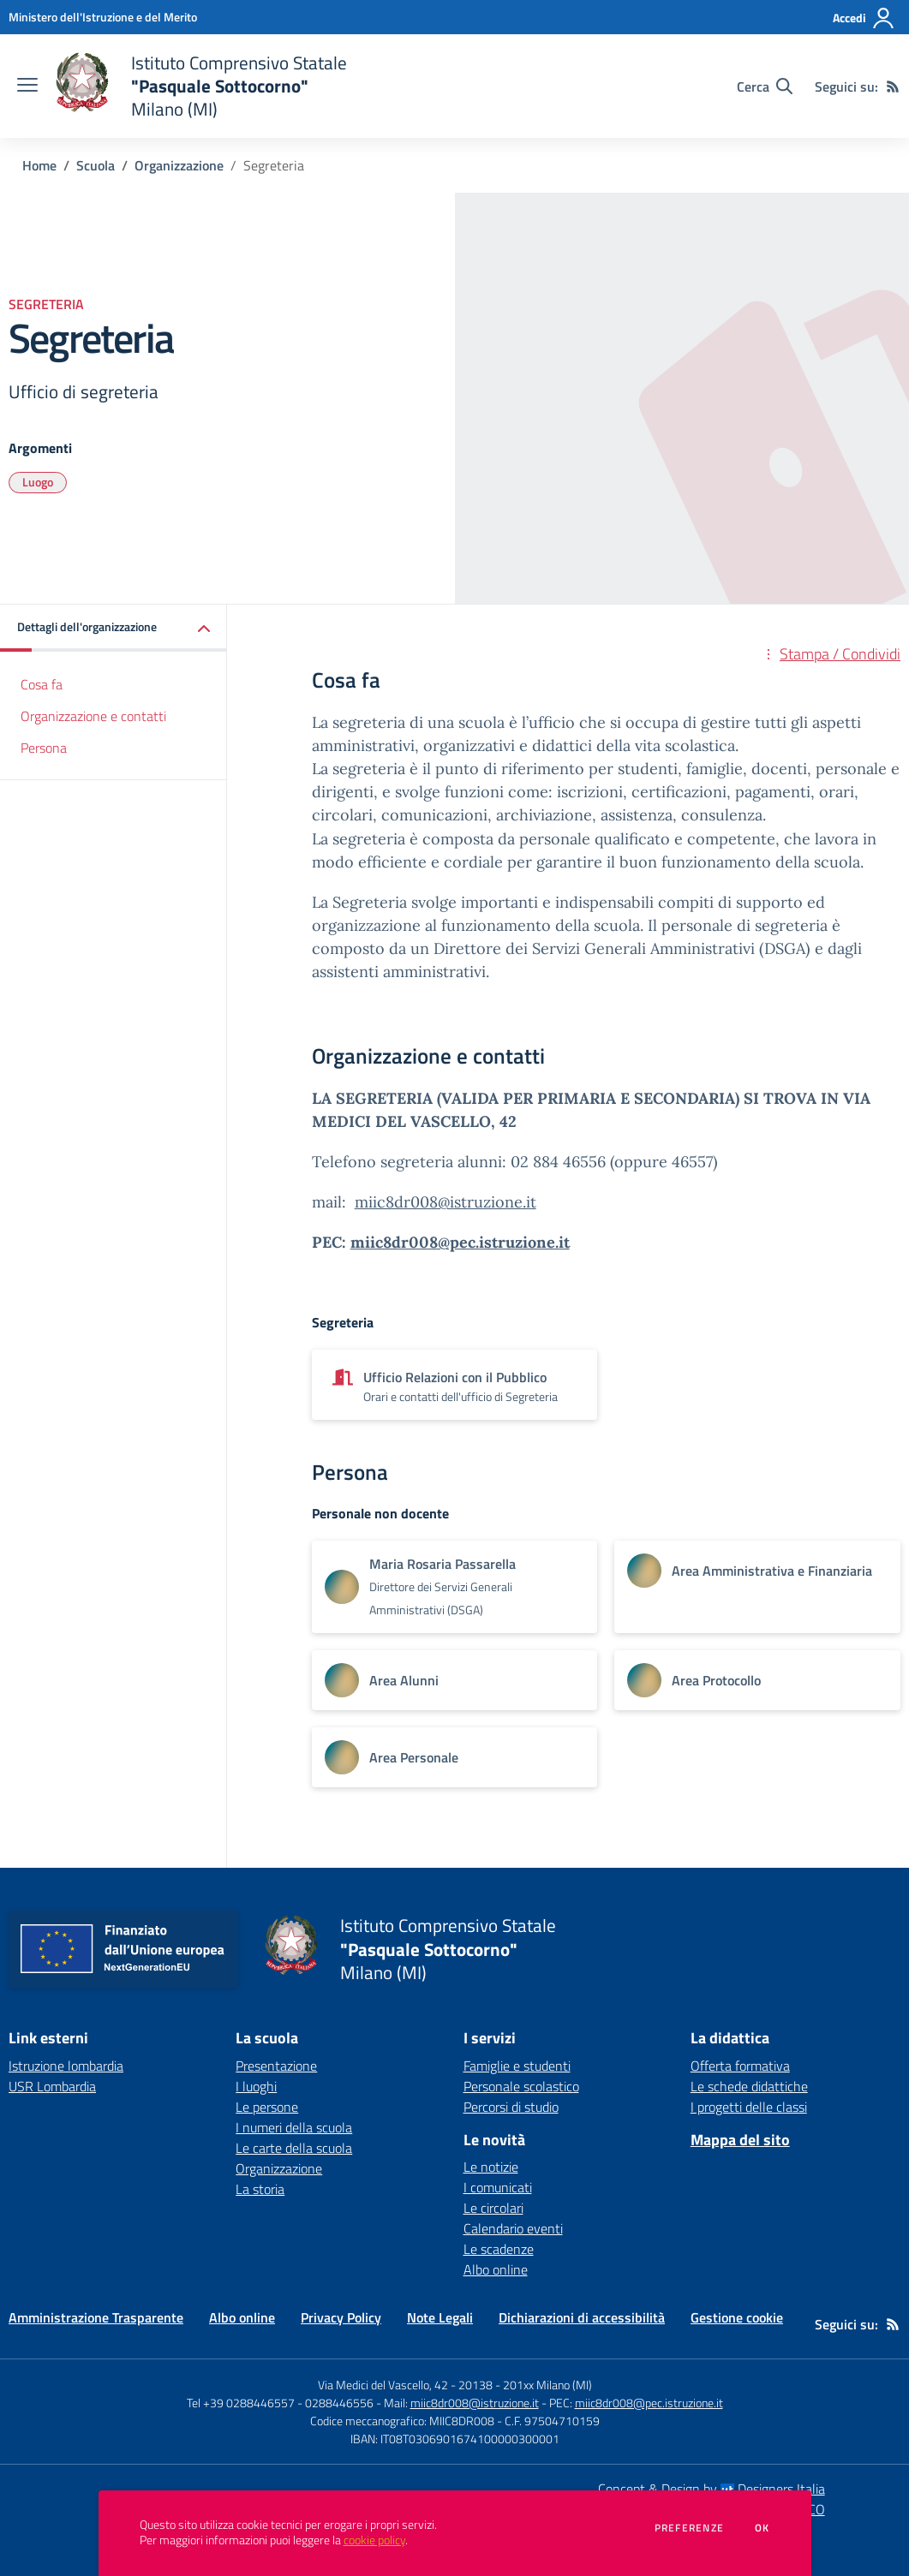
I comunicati (497, 2187)
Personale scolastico (521, 2086)
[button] (113, 628)
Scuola (95, 165)
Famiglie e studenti (517, 2065)
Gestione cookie (737, 2317)
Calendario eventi (513, 2228)
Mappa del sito (740, 2139)
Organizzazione (179, 165)
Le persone (267, 2106)
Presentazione (276, 2065)
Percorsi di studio (511, 2106)
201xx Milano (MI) (547, 2385)
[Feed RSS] (892, 86)
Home (39, 165)
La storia (260, 2189)
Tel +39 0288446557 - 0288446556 (280, 2403)
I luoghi (256, 2086)
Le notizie (490, 2166)
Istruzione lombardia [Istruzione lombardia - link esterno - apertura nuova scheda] (66, 2065)
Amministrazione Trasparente (96, 2317)
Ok (762, 2528)
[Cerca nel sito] (765, 86)
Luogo (37, 482)
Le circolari (493, 2207)
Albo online (495, 2269)
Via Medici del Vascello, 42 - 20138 (405, 2385)
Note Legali (440, 2317)
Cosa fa (42, 684)
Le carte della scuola (294, 2148)
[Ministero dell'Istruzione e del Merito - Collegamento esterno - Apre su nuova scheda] (103, 17)
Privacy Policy (341, 2317)
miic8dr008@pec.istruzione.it (460, 1242)
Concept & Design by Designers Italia (711, 2488)
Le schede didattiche (749, 2086)
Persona (44, 747)
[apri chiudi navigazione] (27, 86)
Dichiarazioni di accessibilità (582, 2317)
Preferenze (689, 2528)
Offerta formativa (740, 2065)
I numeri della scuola (294, 2127)
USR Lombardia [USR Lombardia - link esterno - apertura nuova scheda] (52, 2086)
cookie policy (374, 2540)
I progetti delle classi (749, 2106)
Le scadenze (498, 2249)
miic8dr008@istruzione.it (445, 1202)
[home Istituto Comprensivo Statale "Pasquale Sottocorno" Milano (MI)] (201, 86)
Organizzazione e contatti (93, 716)
